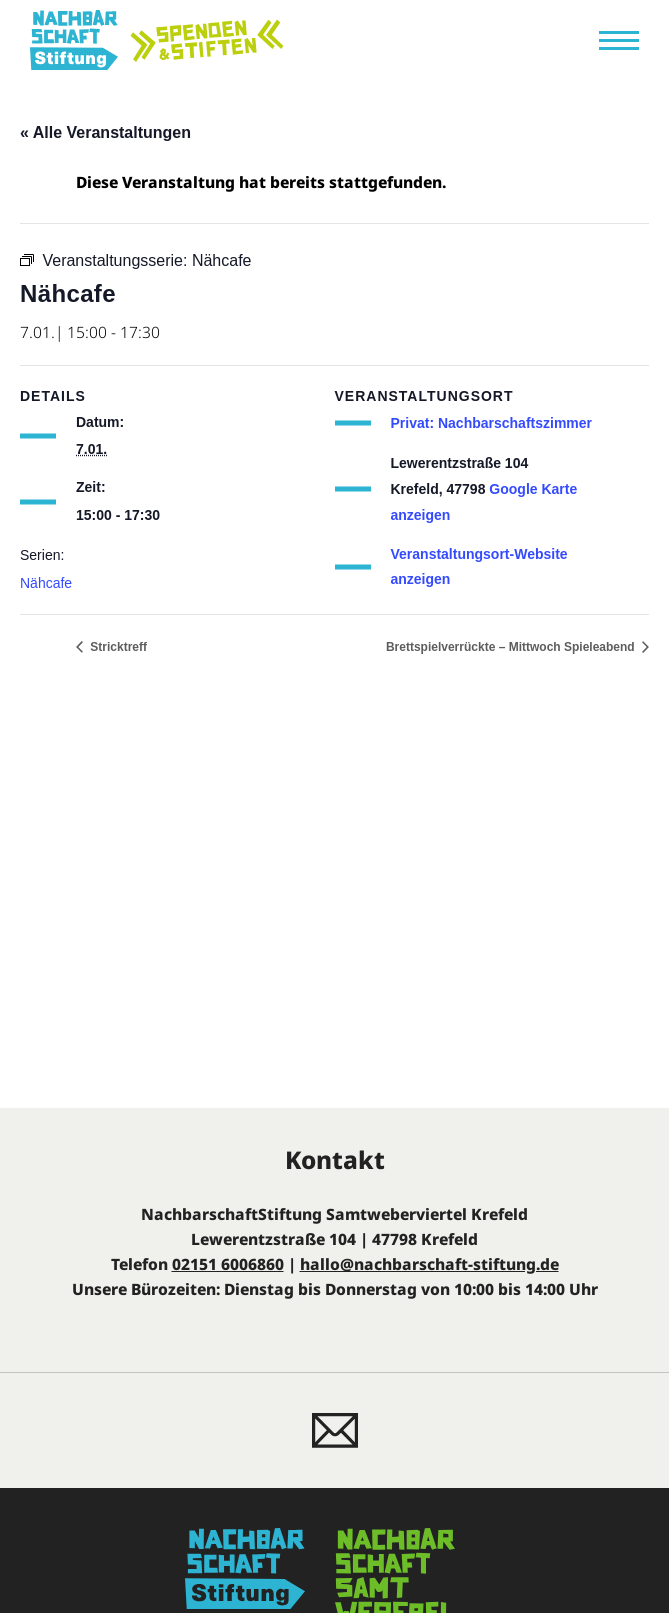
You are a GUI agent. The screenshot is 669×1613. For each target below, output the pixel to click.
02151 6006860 (228, 1264)
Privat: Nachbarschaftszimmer (492, 423)
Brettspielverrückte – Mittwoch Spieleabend (512, 647)
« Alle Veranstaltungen (105, 132)
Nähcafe (46, 583)
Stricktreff (117, 647)
